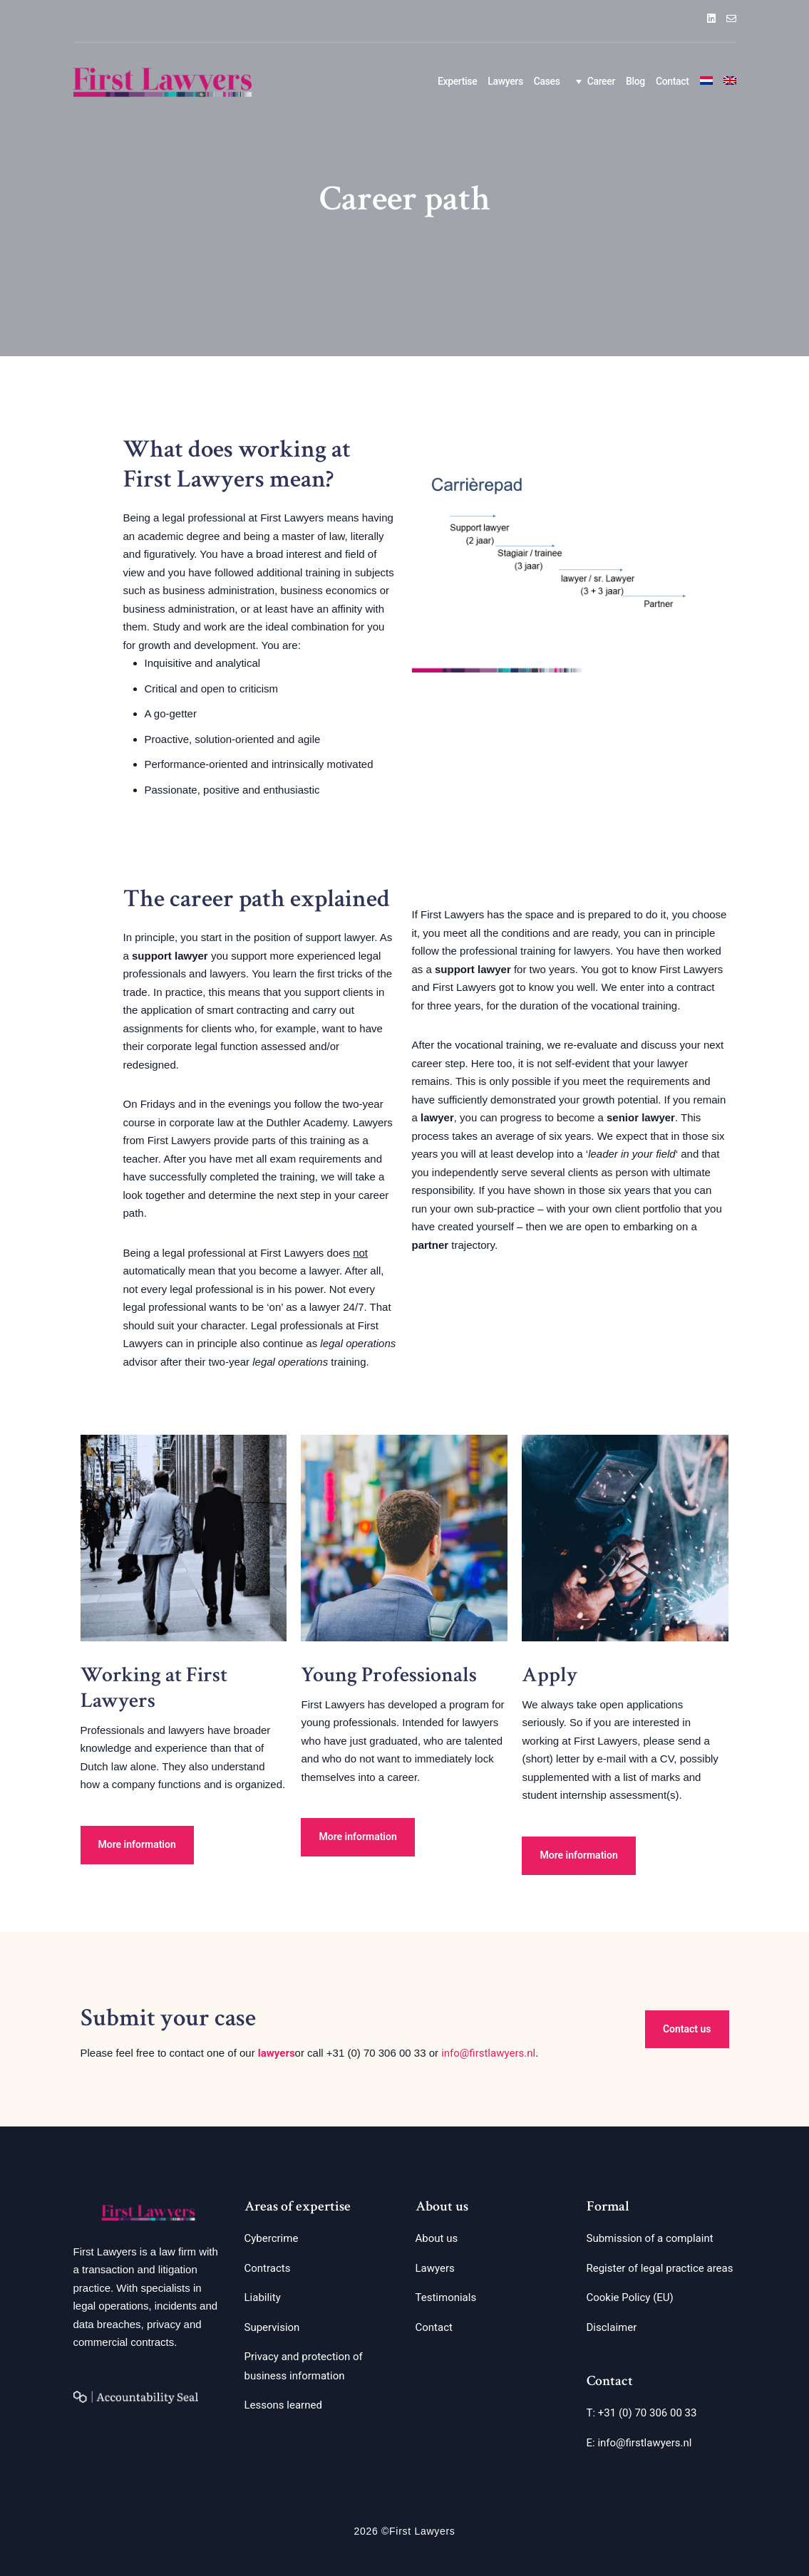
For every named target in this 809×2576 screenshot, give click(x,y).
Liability (262, 2297)
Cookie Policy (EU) (630, 2297)
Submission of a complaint (650, 2238)
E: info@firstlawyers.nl (639, 2442)
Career (593, 81)
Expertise (457, 81)
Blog (635, 81)
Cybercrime (271, 2238)
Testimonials (446, 2297)
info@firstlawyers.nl (488, 2053)
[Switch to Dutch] (706, 82)
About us (437, 2238)
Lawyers (505, 81)
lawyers (276, 2053)
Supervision (272, 2327)
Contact (672, 81)
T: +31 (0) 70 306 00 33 (642, 2412)
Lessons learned (283, 2405)
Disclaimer (612, 2327)
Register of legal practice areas (660, 2268)
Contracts (267, 2268)
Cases (547, 81)
